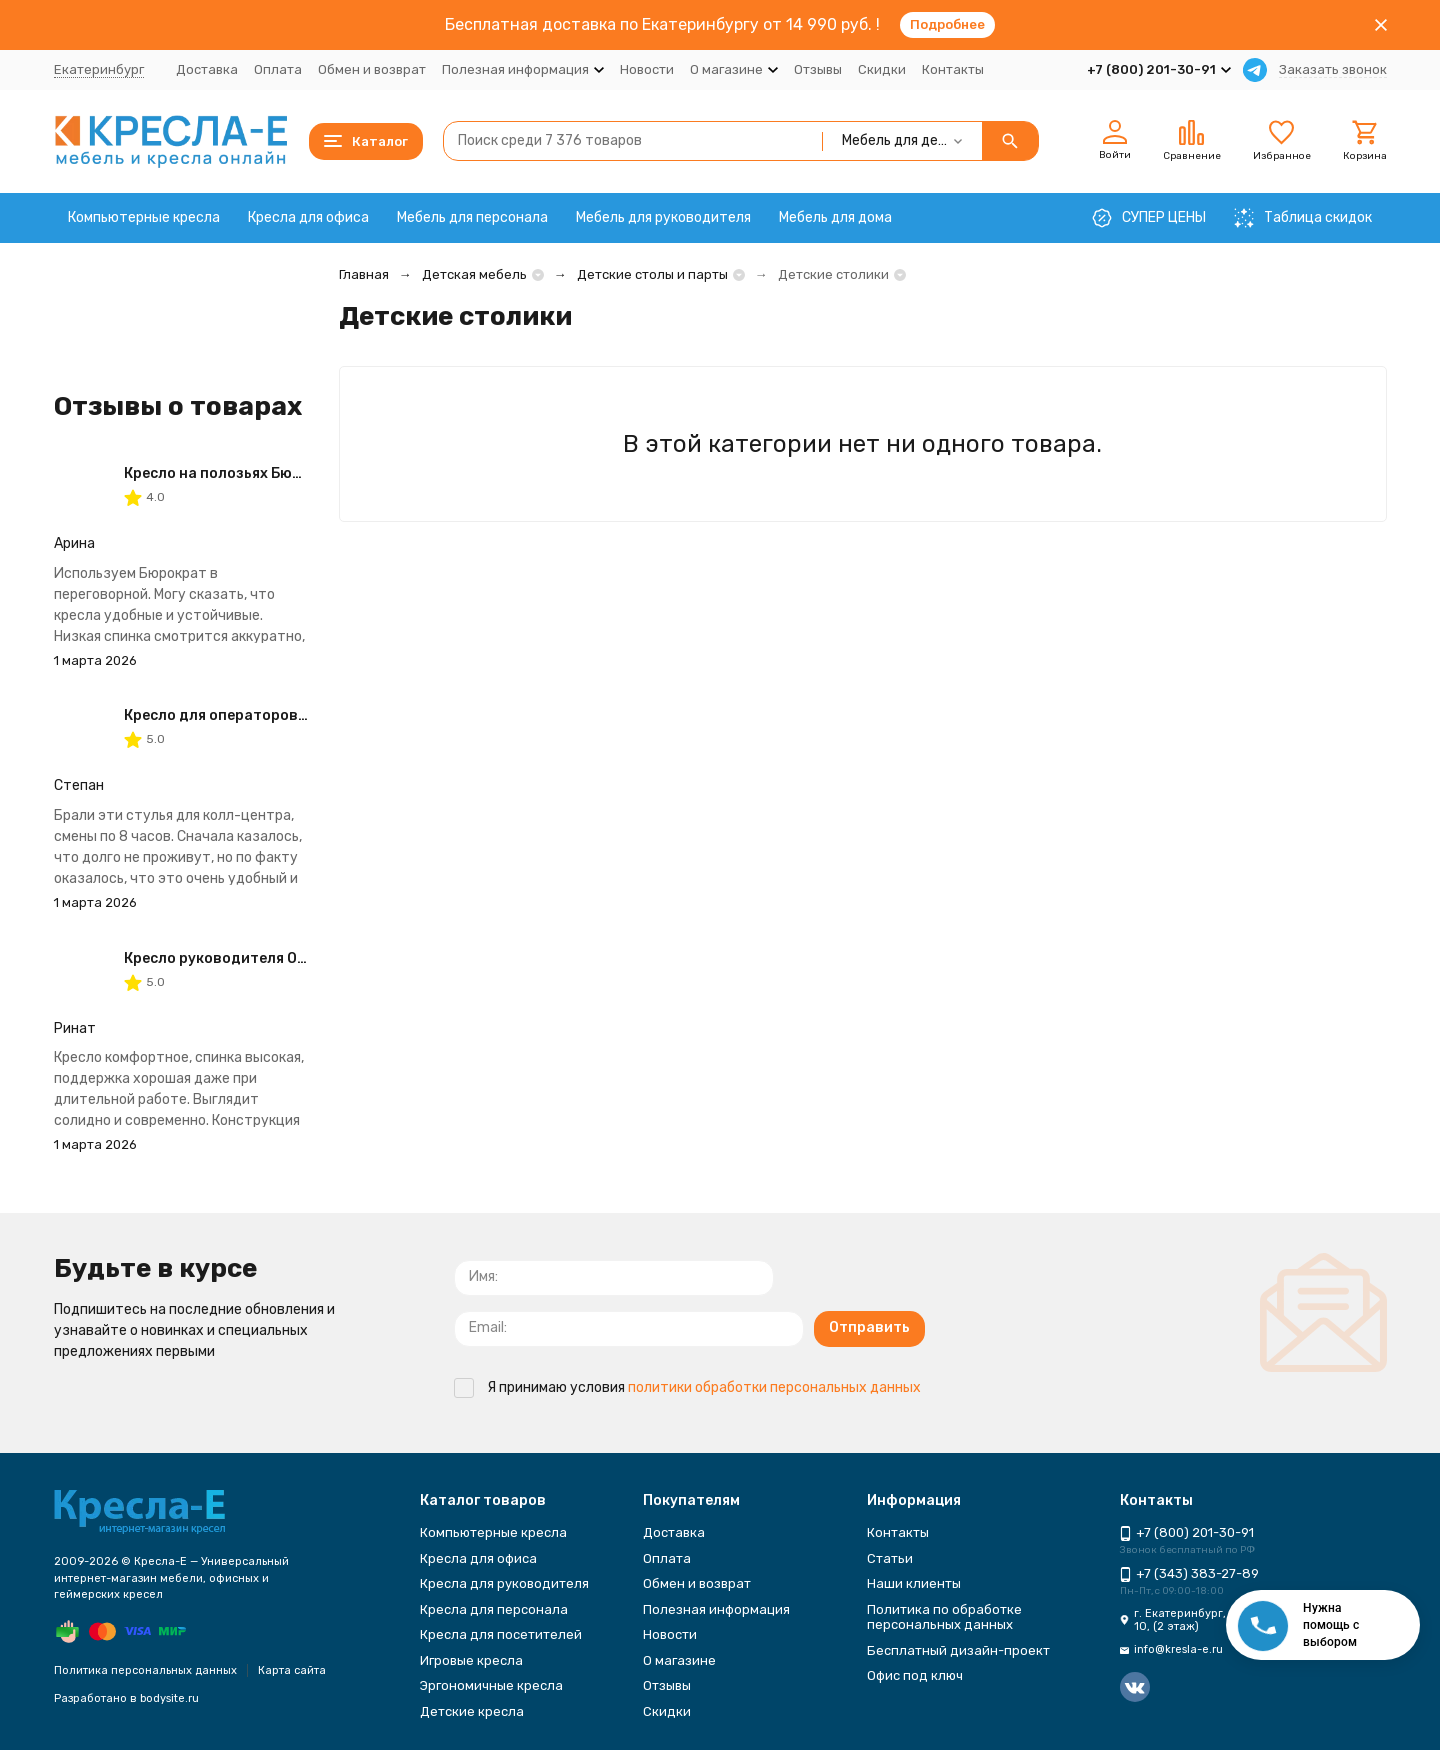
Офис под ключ (915, 1675)
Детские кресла (472, 1711)
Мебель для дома (835, 217)
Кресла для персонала (494, 1609)
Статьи (890, 1558)
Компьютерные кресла (144, 217)
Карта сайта (292, 1670)
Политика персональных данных (145, 1670)
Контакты (953, 69)
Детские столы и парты (652, 274)
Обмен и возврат (372, 69)
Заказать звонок (1333, 69)
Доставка (207, 69)
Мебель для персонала (472, 217)
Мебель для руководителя (663, 217)
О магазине (679, 1660)
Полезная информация (716, 1609)
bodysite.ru (169, 1698)
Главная (364, 274)
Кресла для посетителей (501, 1634)
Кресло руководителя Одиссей (236, 958)
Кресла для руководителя (504, 1583)
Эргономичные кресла (491, 1685)
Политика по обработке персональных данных (944, 1617)
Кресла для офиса (308, 217)
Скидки (882, 69)
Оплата (278, 69)
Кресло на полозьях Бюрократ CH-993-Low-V (288, 473)
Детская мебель (474, 274)
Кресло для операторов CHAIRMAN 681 (264, 715)
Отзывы (818, 69)
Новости (647, 69)
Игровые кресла (471, 1660)
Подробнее (947, 24)
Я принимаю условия (687, 1387)
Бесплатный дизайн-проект (958, 1650)
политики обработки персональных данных (774, 1387)
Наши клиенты (914, 1583)
